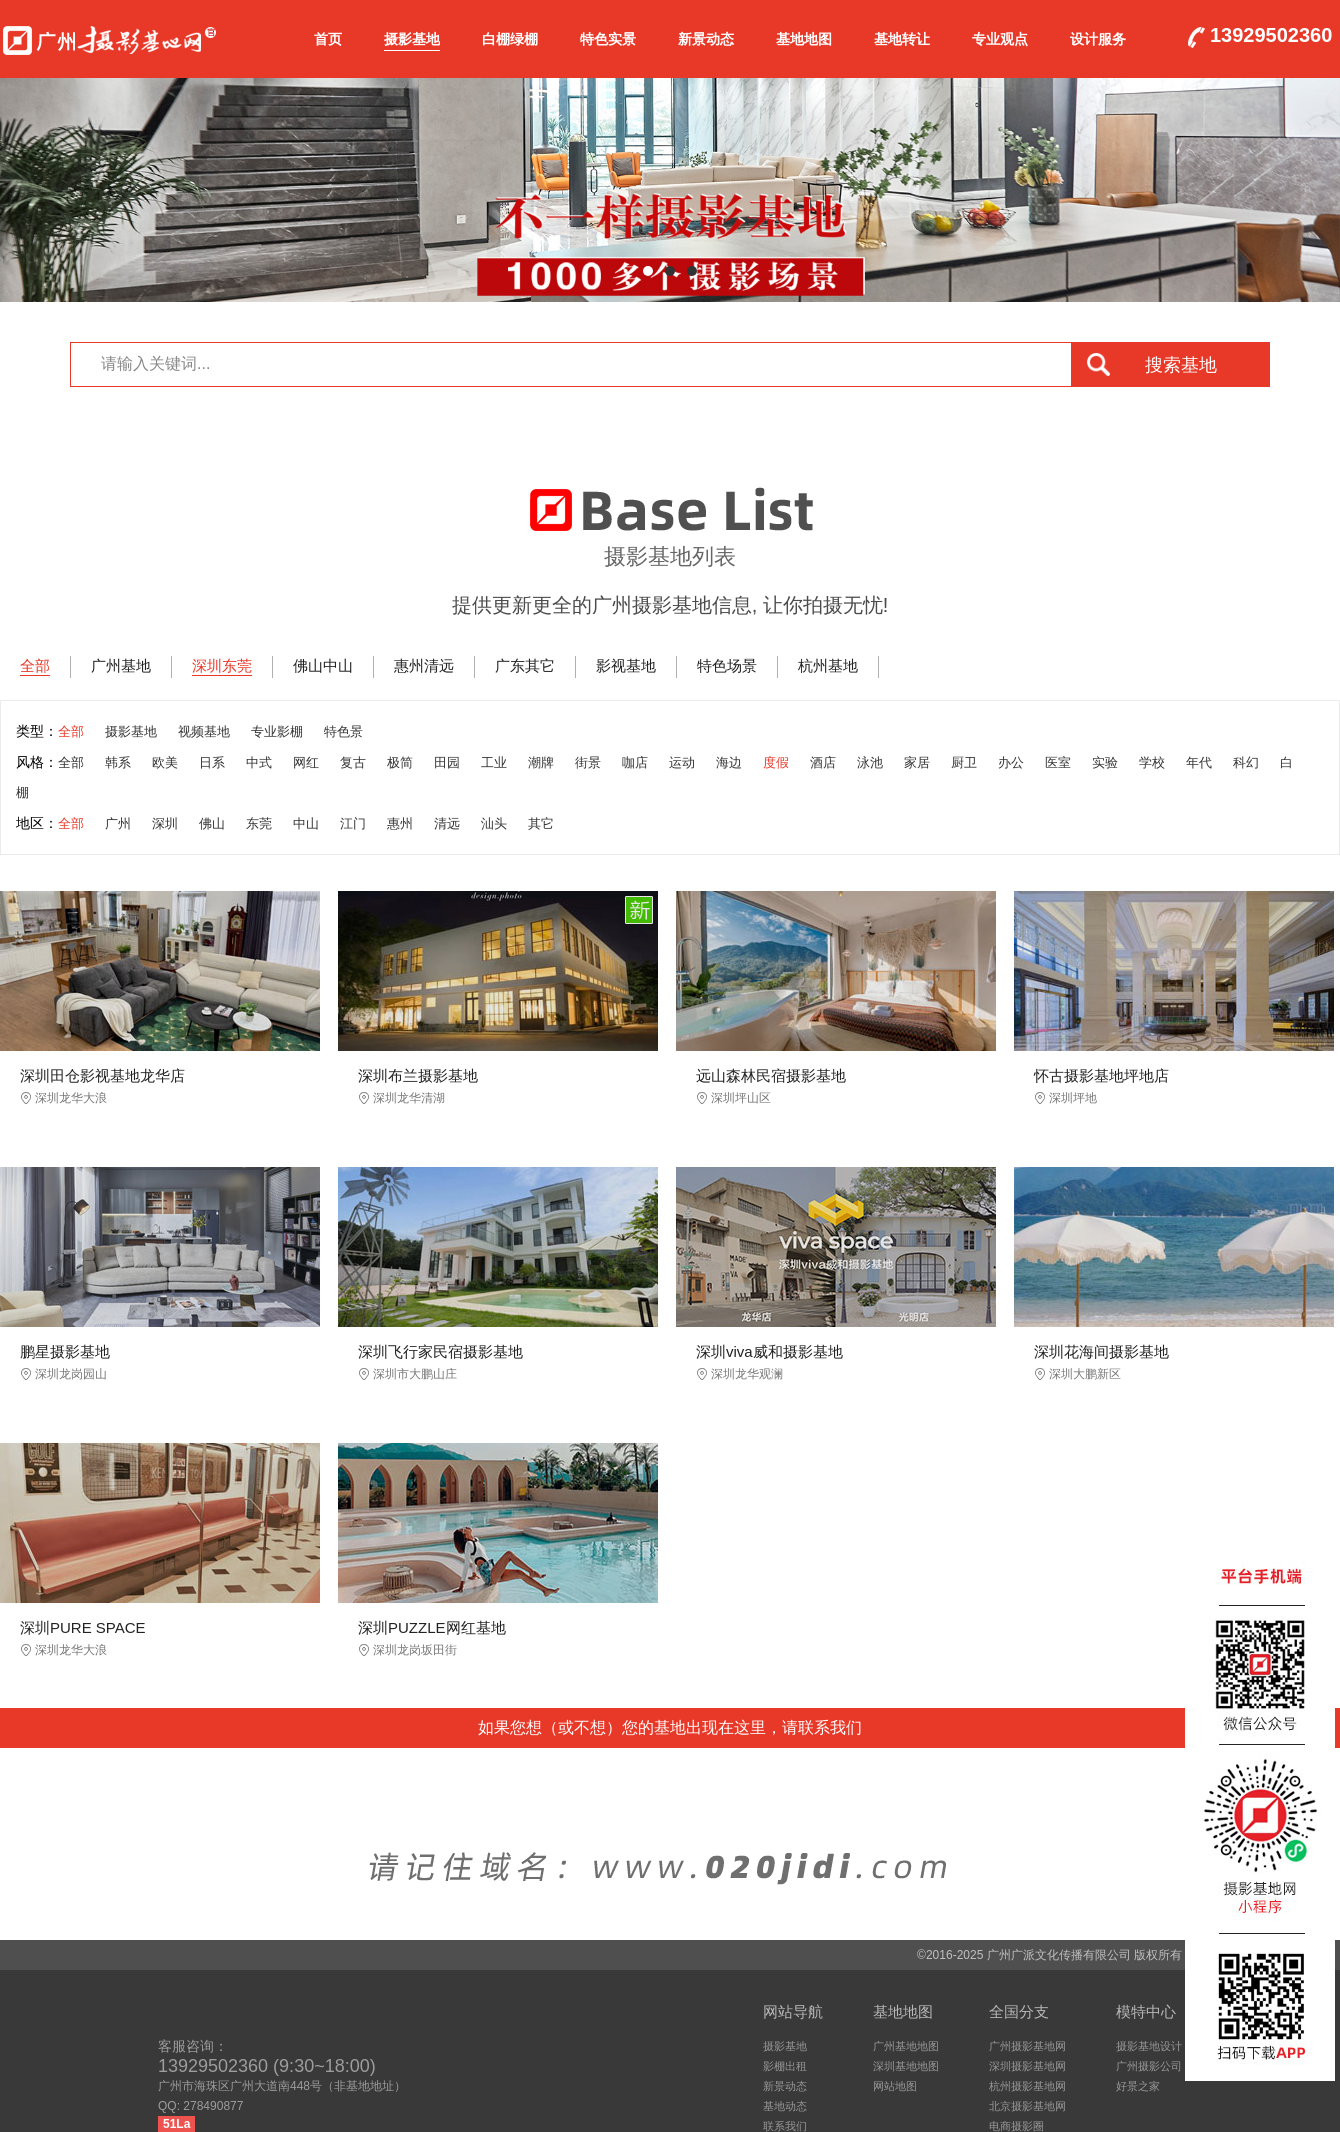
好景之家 (1138, 2086)
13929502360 (1271, 36)
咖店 (635, 762)
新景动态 (706, 39)
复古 (353, 762)
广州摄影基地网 (109, 36)
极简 (400, 762)
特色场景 (727, 665)
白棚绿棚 (510, 39)
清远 (447, 823)
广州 (118, 823)
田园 (447, 762)
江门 (353, 823)
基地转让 (902, 39)
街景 (588, 762)
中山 (306, 823)
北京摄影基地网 (1027, 2106)
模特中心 (1146, 2011)
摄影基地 (412, 39)
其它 (541, 823)
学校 (1152, 762)
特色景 (343, 731)
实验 (1105, 762)
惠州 (400, 823)
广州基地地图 (906, 2046)
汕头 (494, 823)
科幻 (1246, 762)
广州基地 (121, 665)
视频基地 (204, 731)
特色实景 (608, 39)
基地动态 (785, 2106)
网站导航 (793, 2011)
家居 (917, 762)
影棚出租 (785, 2066)
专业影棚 (277, 731)
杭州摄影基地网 (1027, 2086)
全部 (35, 665)
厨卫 (964, 762)
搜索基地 (1181, 365)
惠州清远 (424, 665)
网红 (306, 762)
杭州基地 (828, 665)
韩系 (118, 762)
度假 (776, 762)
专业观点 (1000, 39)
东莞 (259, 823)
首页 (328, 39)
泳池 (870, 762)
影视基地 (626, 665)
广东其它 (525, 665)
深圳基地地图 (906, 2066)
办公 (1011, 762)
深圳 (165, 823)
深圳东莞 (222, 665)
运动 (682, 762)
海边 (729, 762)
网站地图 (895, 2086)
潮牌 (541, 762)
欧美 (165, 762)
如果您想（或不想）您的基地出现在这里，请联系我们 (670, 1727)
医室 (1058, 762)
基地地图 (804, 39)
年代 (1199, 762)
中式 (259, 762)
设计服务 (1098, 39)
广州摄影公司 (1149, 2066)
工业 (494, 762)
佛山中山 (323, 665)
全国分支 (1019, 2011)
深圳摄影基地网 (1027, 2066)
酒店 (823, 762)
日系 (212, 762)
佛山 (212, 823)
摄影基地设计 (1149, 2046)
